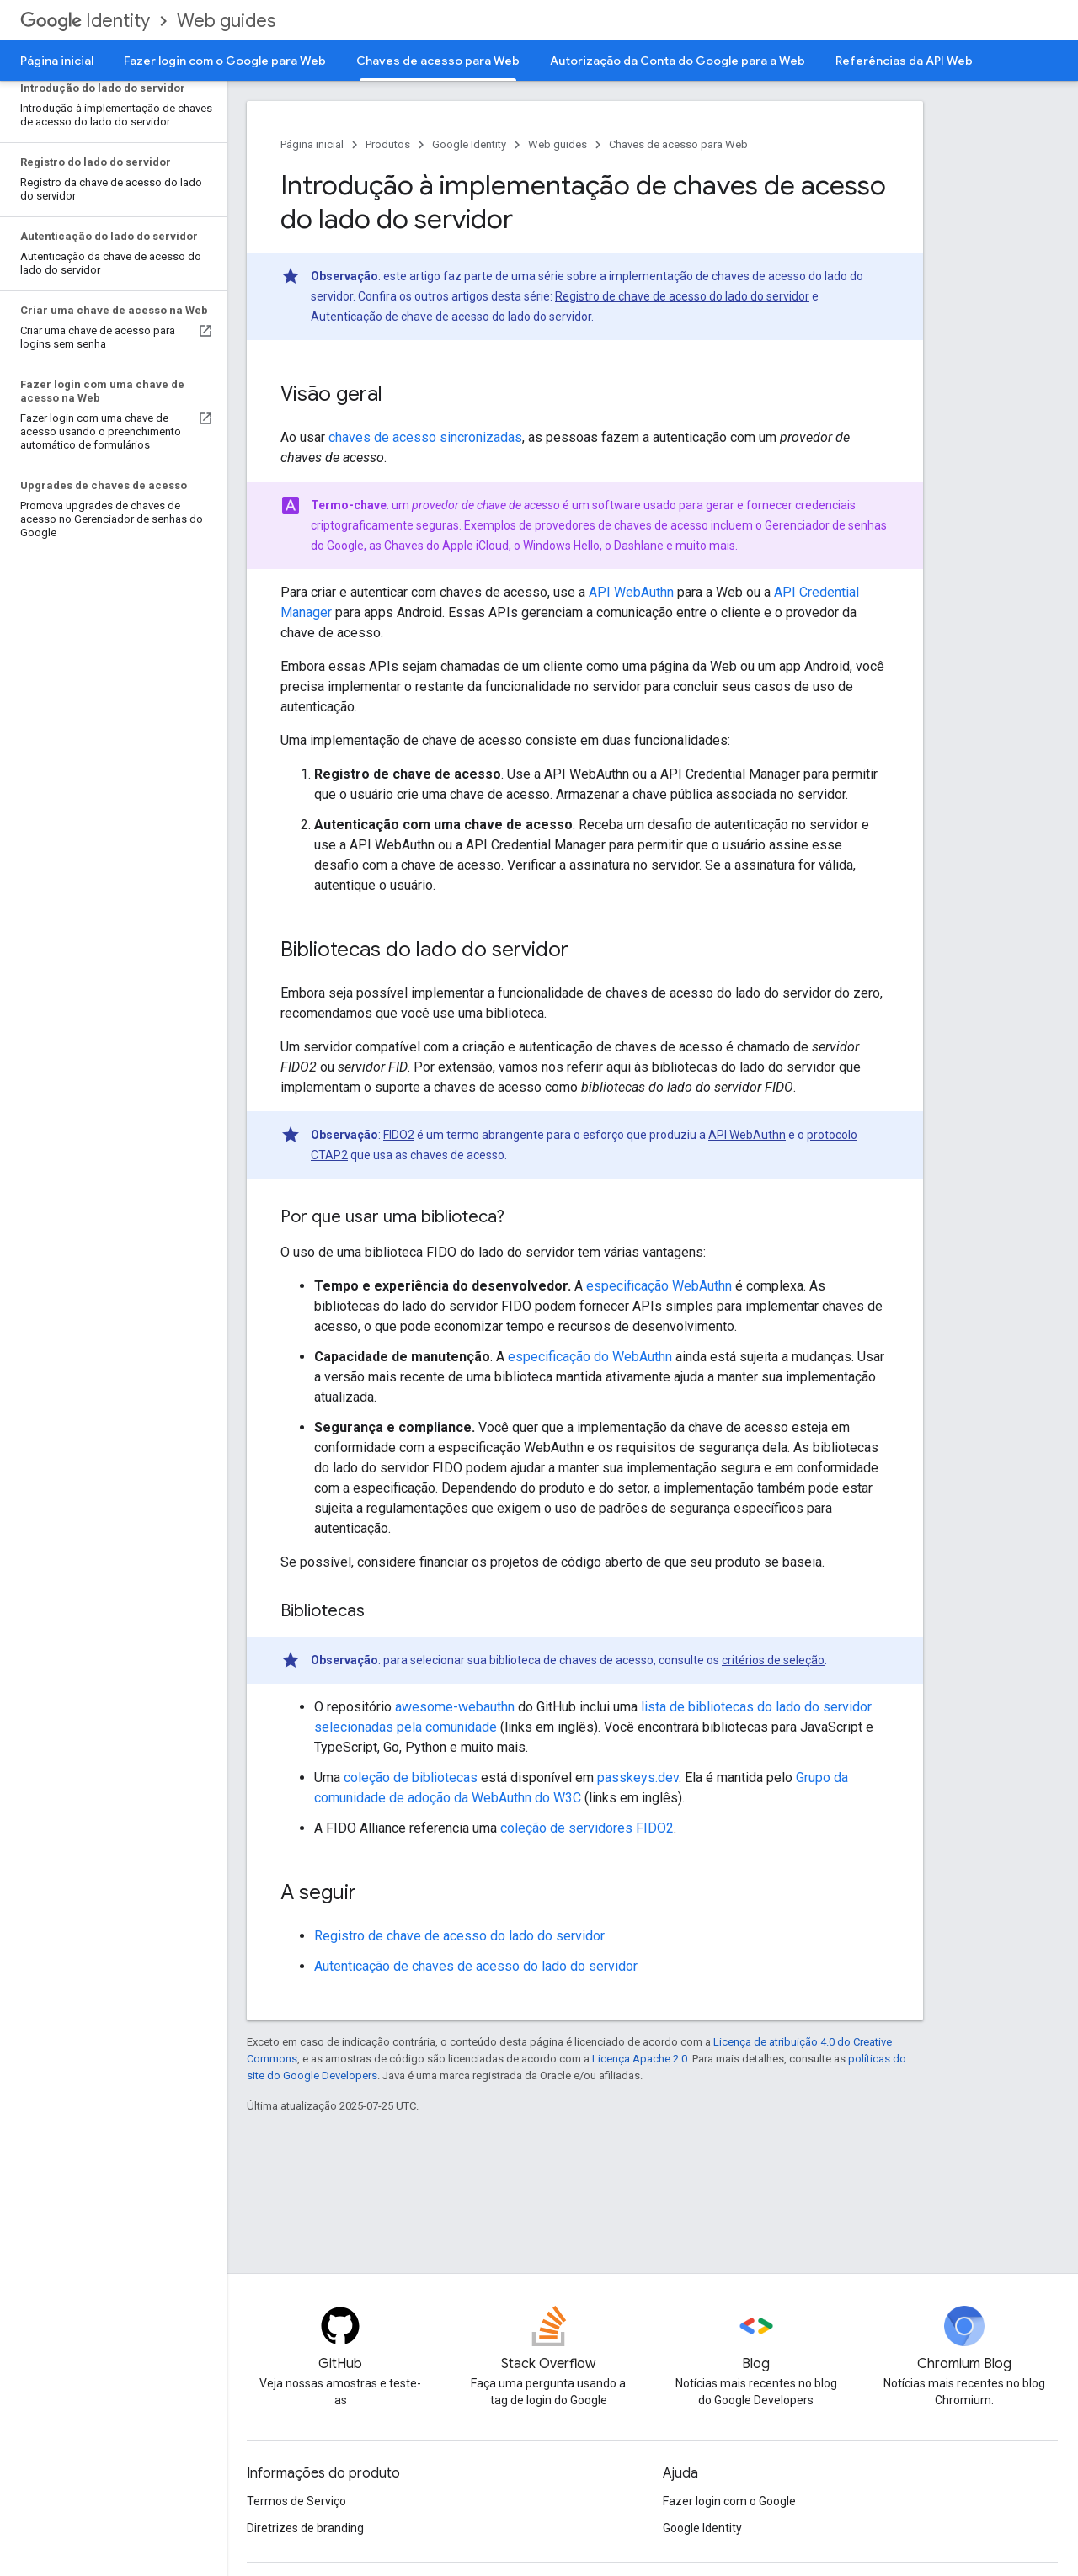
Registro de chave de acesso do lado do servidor (682, 296)
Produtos (388, 144)
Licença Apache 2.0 (639, 2058)
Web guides (226, 20)
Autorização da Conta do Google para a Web (677, 60)
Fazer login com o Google (729, 2501)
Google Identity (469, 144)
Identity (85, 20)
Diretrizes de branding (305, 2528)
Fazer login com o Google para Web (225, 60)
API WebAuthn (631, 592)
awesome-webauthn (455, 1707)
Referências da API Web (904, 60)
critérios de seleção (773, 1660)
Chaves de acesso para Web (678, 144)
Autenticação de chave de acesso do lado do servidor (451, 316)
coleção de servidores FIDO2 (587, 1828)
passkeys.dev (638, 1778)
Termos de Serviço (296, 2501)
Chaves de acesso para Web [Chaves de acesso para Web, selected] (438, 60)
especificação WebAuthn (659, 1286)
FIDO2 (398, 1135)
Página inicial (56, 60)
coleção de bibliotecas (411, 1778)
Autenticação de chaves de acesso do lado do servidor (476, 1966)
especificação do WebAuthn (590, 1357)
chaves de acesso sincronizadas (425, 437)
